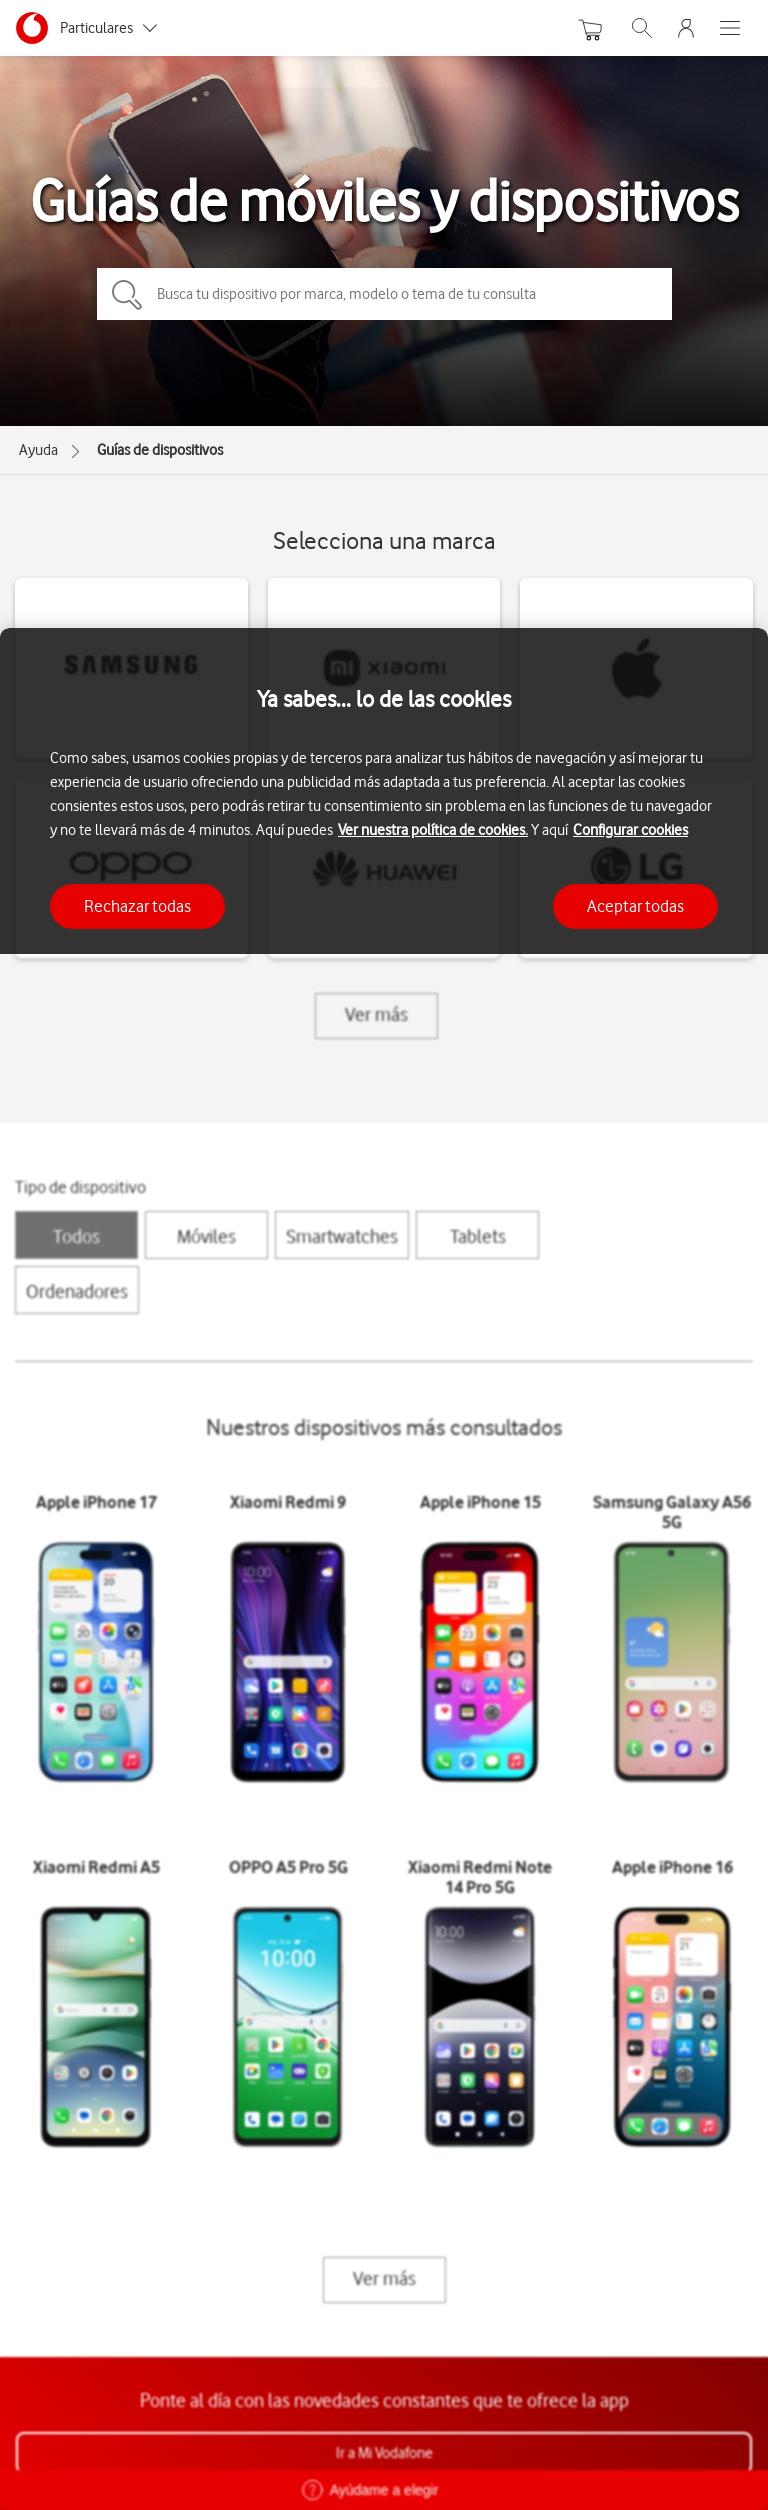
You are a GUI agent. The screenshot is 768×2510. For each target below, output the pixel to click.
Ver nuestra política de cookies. (433, 830)
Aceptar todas (635, 906)
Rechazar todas (137, 906)
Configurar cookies (630, 830)
